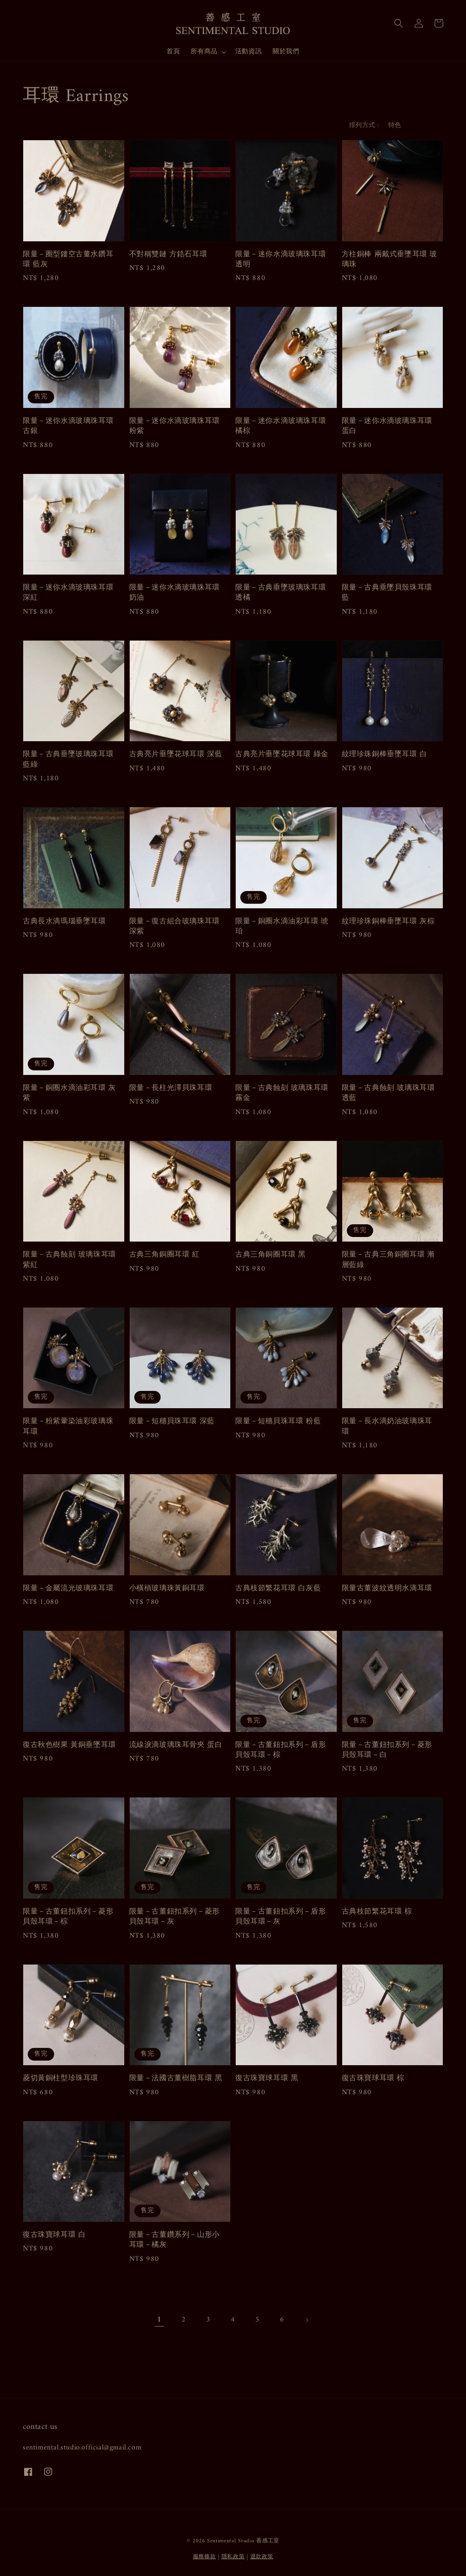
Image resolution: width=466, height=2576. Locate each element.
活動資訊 (248, 51)
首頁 (173, 51)
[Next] (307, 2320)
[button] (399, 23)
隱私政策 (233, 2557)
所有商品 (204, 52)
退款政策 (262, 2557)
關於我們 (286, 51)
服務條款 (204, 2557)
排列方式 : (364, 125)
